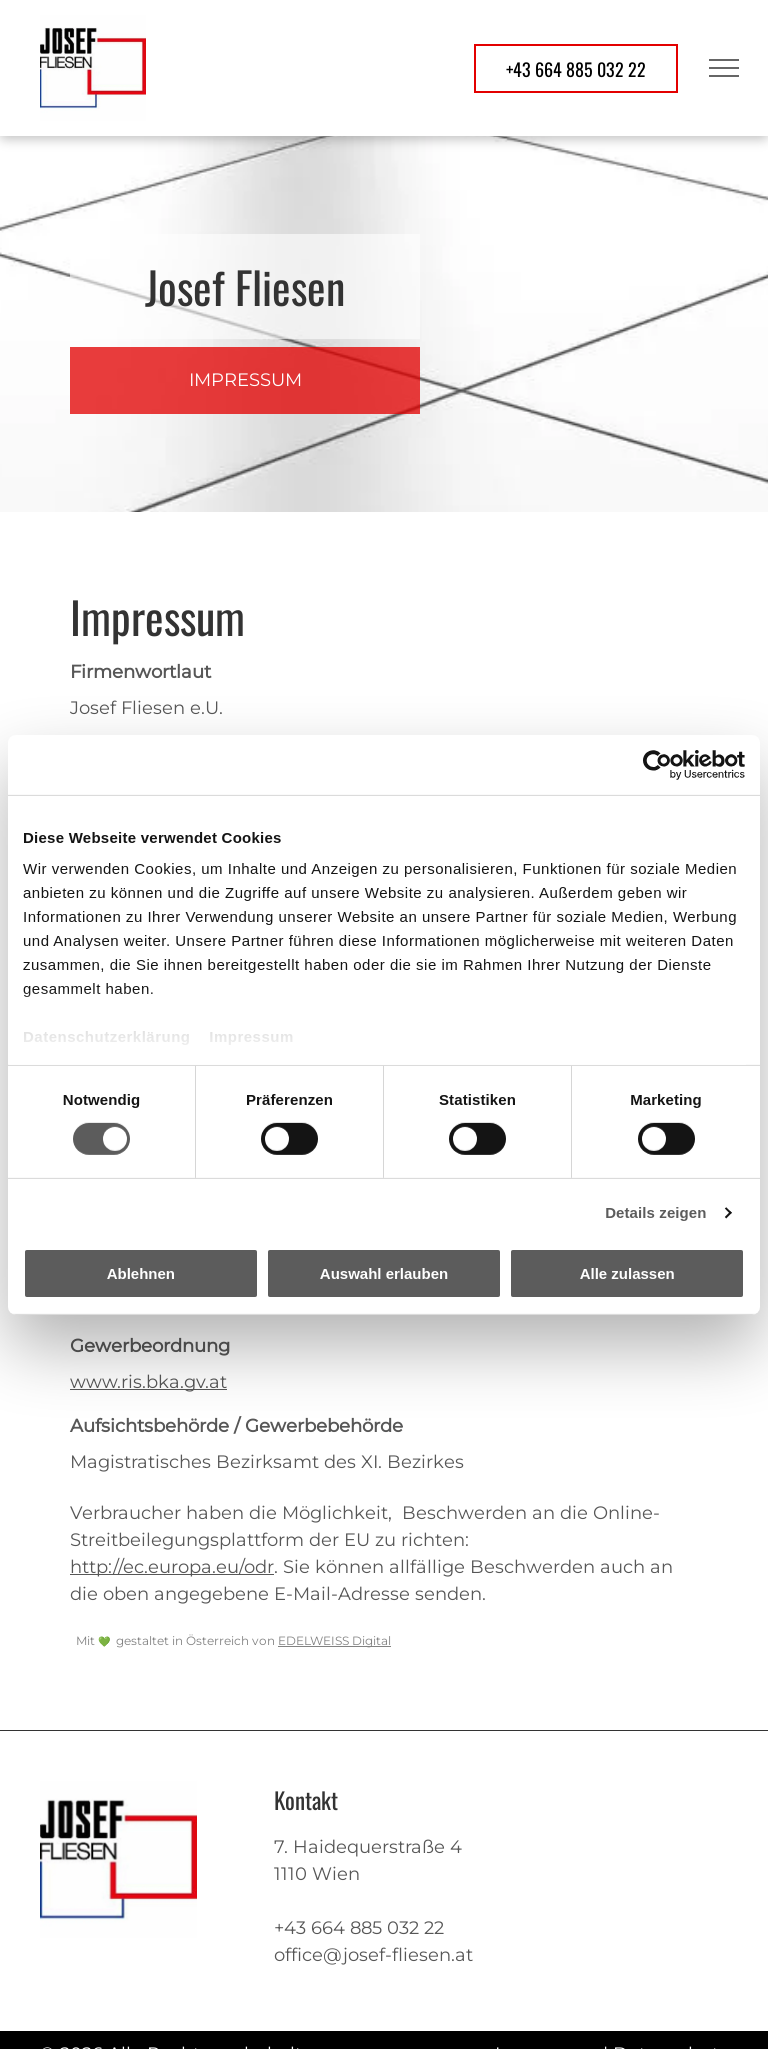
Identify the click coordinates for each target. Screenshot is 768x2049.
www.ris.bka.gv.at (148, 1382)
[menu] (724, 68)
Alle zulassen (627, 1273)
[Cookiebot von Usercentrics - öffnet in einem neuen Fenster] (657, 764)
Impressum (251, 1036)
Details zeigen (655, 1212)
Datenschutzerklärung (107, 1036)
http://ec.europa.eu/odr (172, 1567)
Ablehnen (141, 1273)
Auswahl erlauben (384, 1273)
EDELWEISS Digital (334, 1640)
